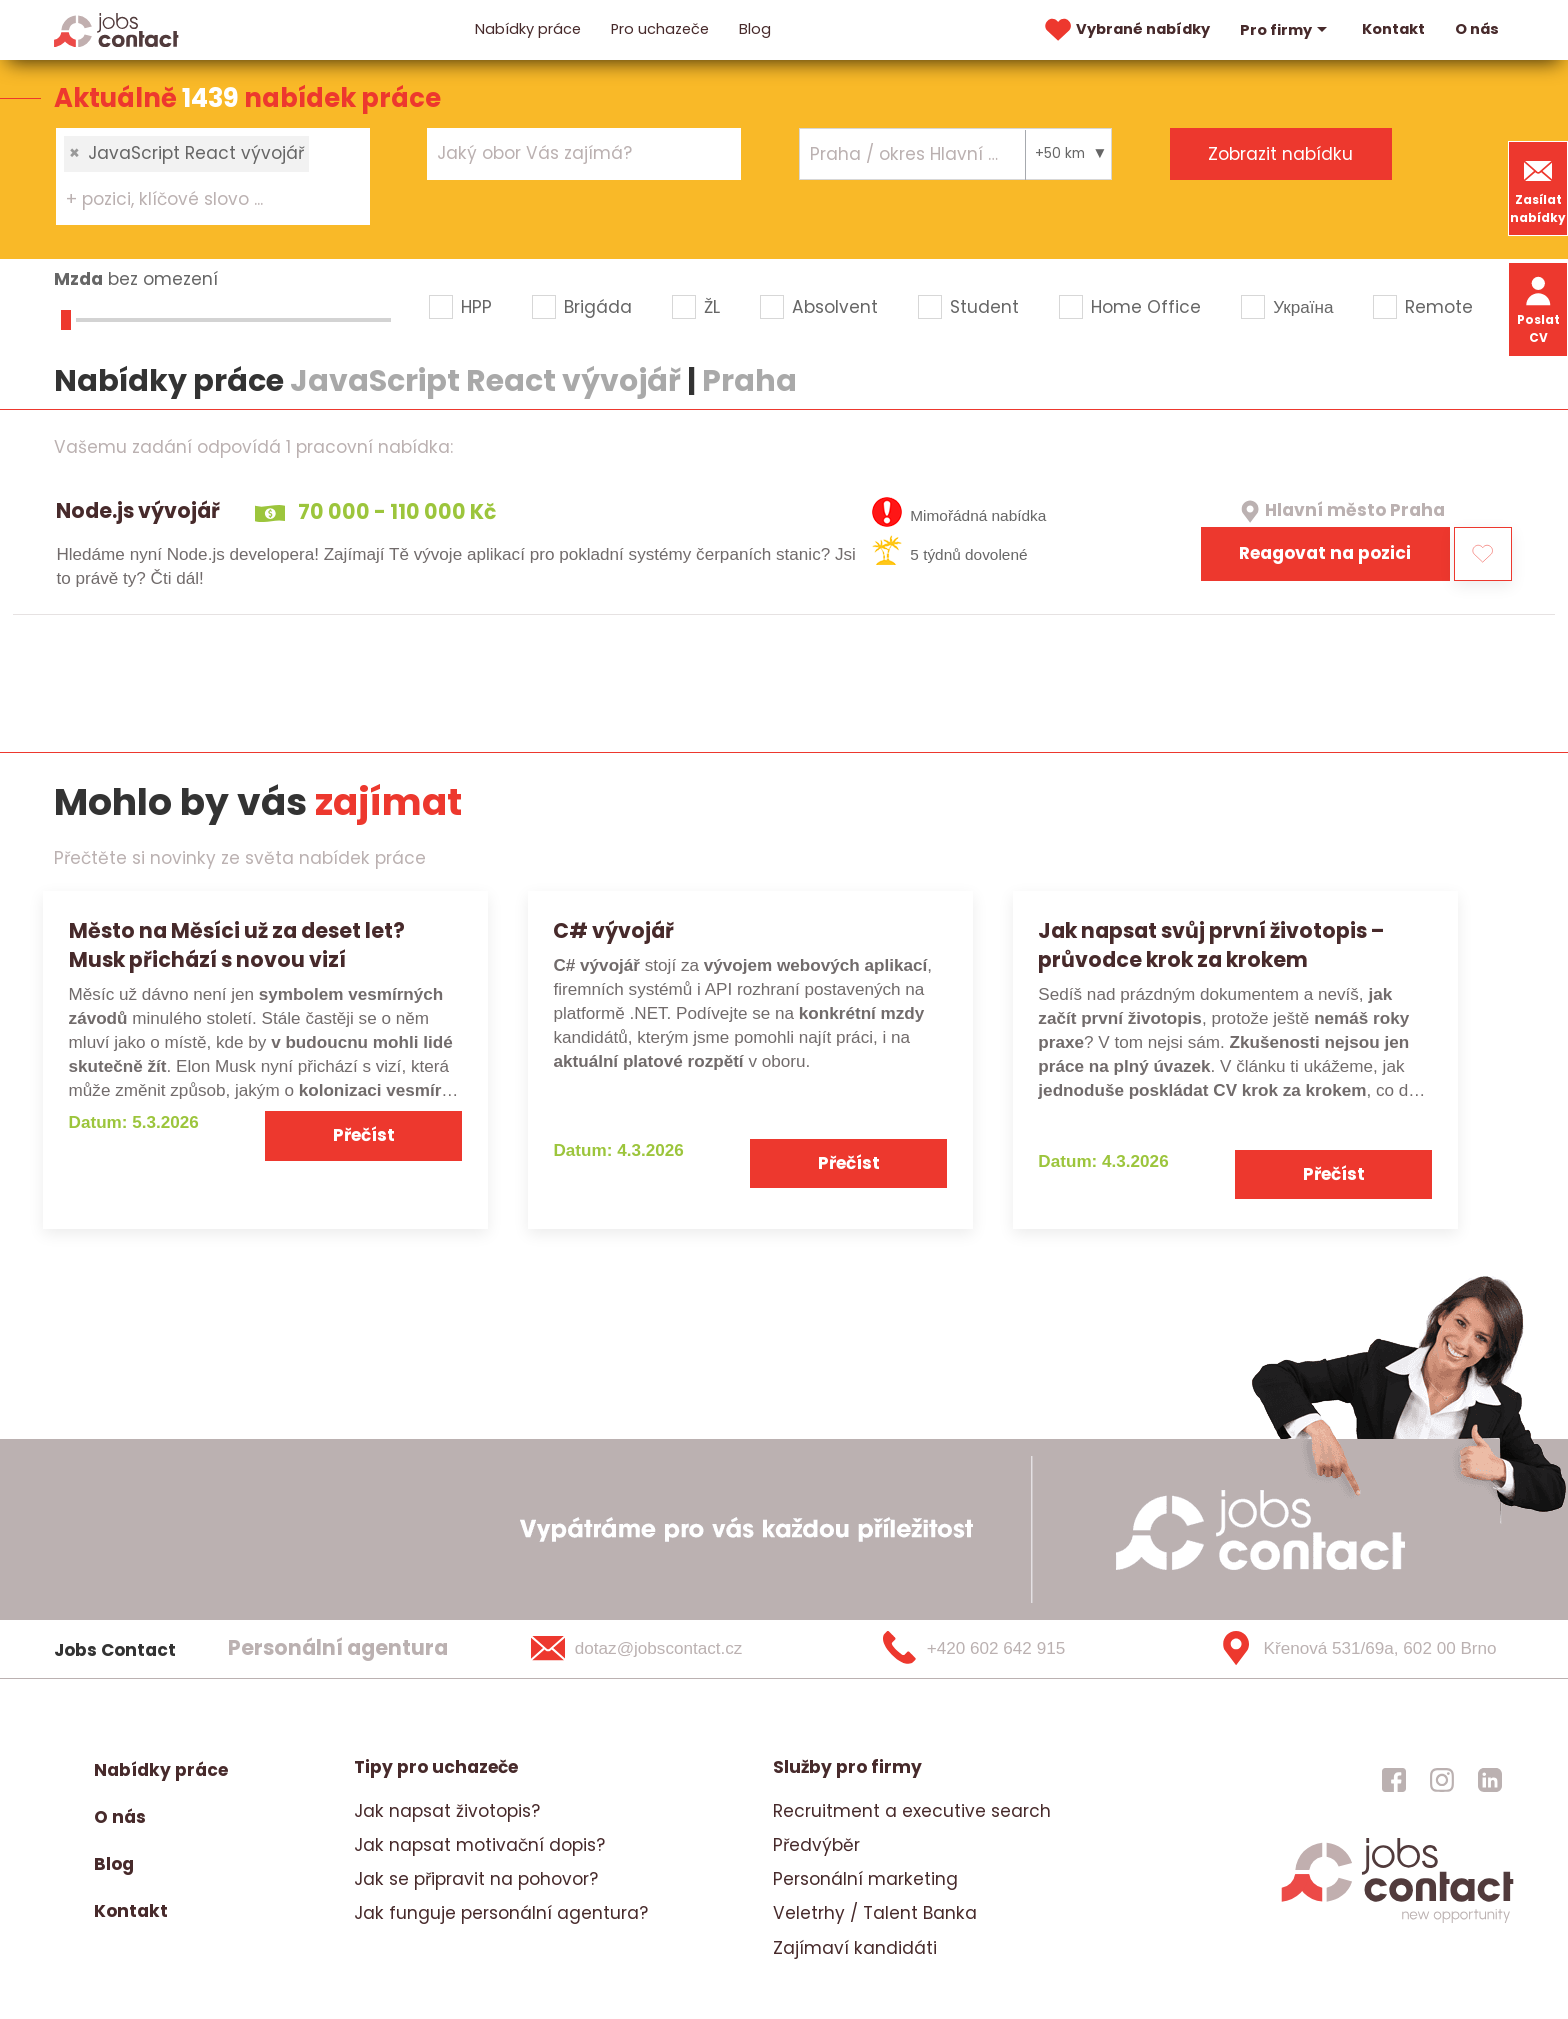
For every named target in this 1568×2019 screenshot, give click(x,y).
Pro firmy (1286, 30)
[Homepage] (116, 29)
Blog (755, 29)
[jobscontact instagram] (1442, 1780)
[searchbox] (200, 200)
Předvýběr (816, 1845)
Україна (1303, 307)
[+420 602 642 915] (1007, 1649)
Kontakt (1393, 29)
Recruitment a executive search (912, 1811)
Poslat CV (1538, 308)
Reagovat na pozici (1325, 553)
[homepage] (1397, 1920)
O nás (1477, 29)
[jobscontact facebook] (1394, 1780)
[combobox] (213, 176)
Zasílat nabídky (1538, 188)
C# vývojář (613, 930)
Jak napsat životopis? (447, 1811)
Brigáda (598, 307)
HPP (476, 307)
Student (984, 307)
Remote (1439, 307)
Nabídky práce (528, 29)
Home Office (1146, 307)
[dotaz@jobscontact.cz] (662, 1649)
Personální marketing (865, 1879)
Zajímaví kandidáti (855, 1948)
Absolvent (835, 307)
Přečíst (364, 1135)
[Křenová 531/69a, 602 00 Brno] (1350, 1649)
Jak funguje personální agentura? (501, 1913)
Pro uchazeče (660, 29)
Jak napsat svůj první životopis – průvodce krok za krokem (1211, 945)
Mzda (78, 279)
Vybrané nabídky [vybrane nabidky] (1125, 30)
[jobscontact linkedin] (1490, 1780)
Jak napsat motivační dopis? (479, 1845)
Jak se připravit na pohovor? (476, 1879)
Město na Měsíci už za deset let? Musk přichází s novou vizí (237, 945)
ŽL (712, 307)
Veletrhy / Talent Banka (875, 1913)
